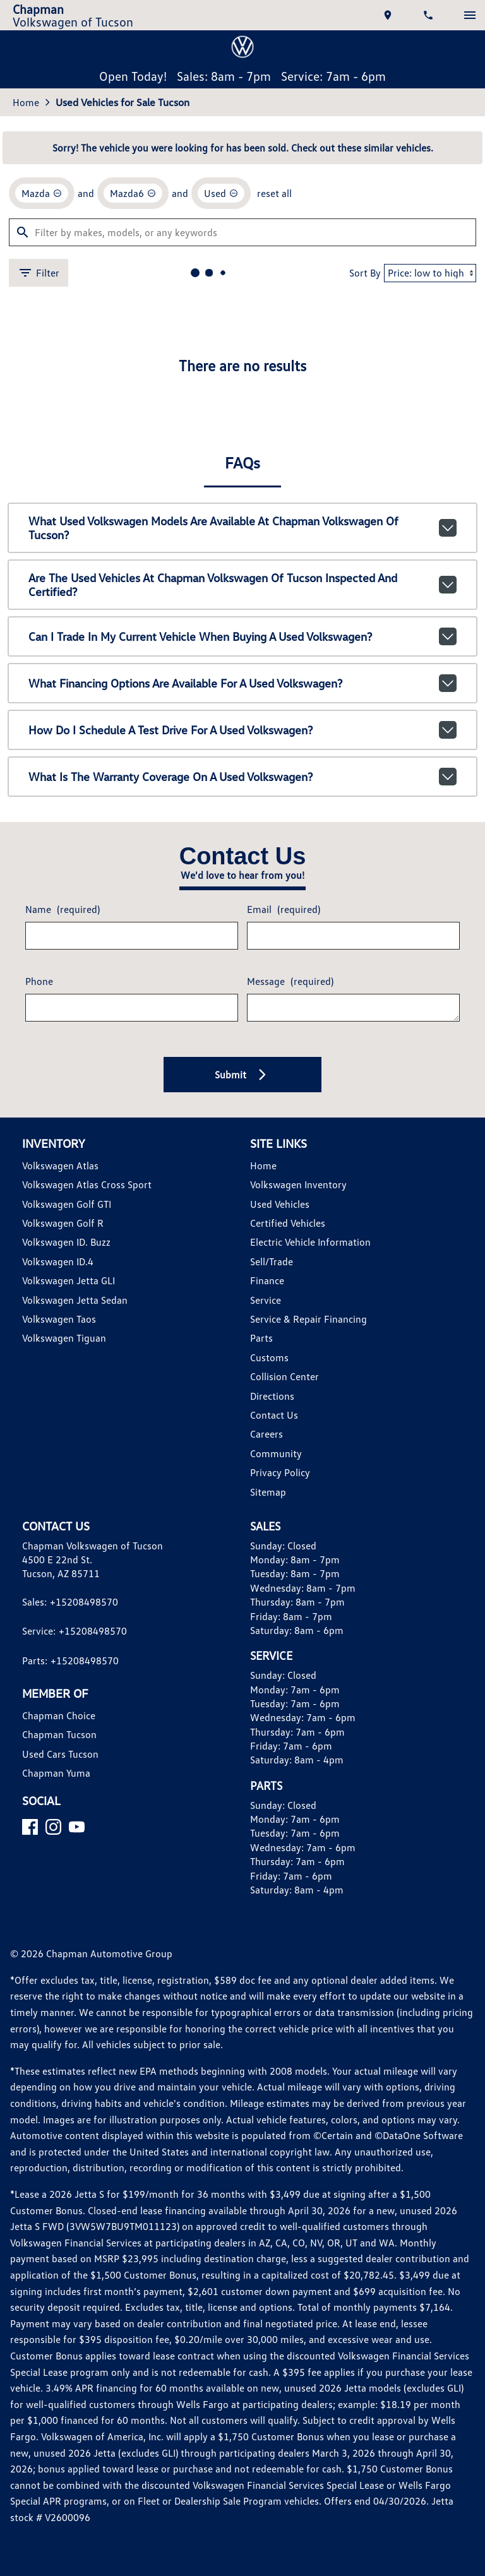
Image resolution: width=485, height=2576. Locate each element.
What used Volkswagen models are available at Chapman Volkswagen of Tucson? (242, 528)
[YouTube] (76, 1826)
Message (290, 981)
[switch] (470, 15)
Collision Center (284, 1376)
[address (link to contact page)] (389, 15)
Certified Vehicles (287, 1223)
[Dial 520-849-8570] (429, 15)
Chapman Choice (58, 1715)
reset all (274, 193)
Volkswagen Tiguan (64, 1338)
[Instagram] (53, 1826)
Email (283, 909)
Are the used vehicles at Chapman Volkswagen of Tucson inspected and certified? (242, 585)
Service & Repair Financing (308, 1319)
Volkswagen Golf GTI (66, 1204)
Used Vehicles (279, 1204)
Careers (266, 1434)
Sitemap (268, 1492)
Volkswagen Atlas (60, 1165)
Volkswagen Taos (59, 1319)
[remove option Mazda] (41, 193)
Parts (261, 1338)
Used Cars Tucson (60, 1754)
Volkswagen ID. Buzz (66, 1242)
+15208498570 (84, 1601)
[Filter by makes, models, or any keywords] (242, 232)
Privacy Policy (280, 1472)
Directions (272, 1396)
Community (276, 1453)
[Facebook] (30, 1826)
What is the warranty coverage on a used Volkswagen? (242, 776)
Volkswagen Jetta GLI (68, 1280)
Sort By (365, 272)
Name (62, 909)
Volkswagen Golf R (63, 1223)
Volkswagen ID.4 (57, 1261)
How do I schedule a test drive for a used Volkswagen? (242, 730)
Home (26, 102)
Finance (267, 1280)
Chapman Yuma (56, 1773)
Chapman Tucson (59, 1734)
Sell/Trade (271, 1261)
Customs (269, 1357)
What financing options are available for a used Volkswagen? (242, 683)
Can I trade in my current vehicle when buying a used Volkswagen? (242, 636)
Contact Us (274, 1415)
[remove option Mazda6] (133, 193)
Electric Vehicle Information (310, 1242)
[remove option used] (221, 193)
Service (265, 1300)
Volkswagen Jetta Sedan (75, 1300)
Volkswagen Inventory (298, 1184)
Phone (39, 981)
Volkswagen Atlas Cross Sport (87, 1184)
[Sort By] (430, 273)
